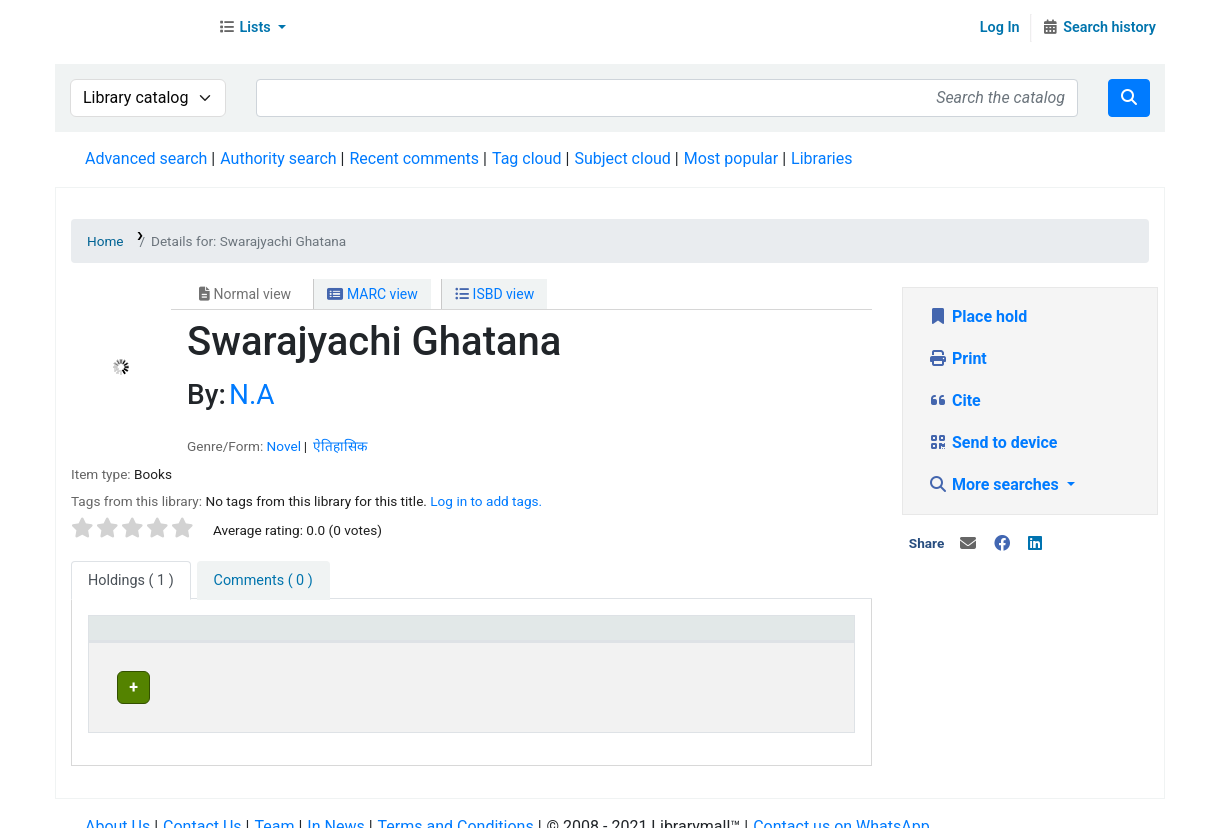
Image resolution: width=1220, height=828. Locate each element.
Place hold (977, 316)
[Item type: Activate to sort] (177, 638)
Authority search (278, 158)
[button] (252, 28)
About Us (117, 807)
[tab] (263, 581)
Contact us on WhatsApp (841, 807)
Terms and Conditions (456, 807)
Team (274, 807)
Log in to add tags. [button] (486, 501)
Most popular (731, 158)
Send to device (993, 442)
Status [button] (744, 637)
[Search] (1129, 98)
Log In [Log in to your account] (1000, 27)
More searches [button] (995, 484)
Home (105, 241)
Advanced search (146, 158)
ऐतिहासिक (340, 446)
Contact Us (202, 807)
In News (335, 807)
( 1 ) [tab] (131, 580)
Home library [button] (550, 637)
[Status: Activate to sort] (783, 638)
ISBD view (494, 294)
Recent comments (414, 158)
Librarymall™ (131, 28)
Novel (284, 446)
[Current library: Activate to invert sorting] (380, 638)
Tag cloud (527, 158)
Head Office (323, 684)
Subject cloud (622, 158)
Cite (954, 400)
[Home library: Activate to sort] (603, 638)
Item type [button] (131, 637)
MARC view (372, 294)
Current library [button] (323, 637)
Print (957, 358)
